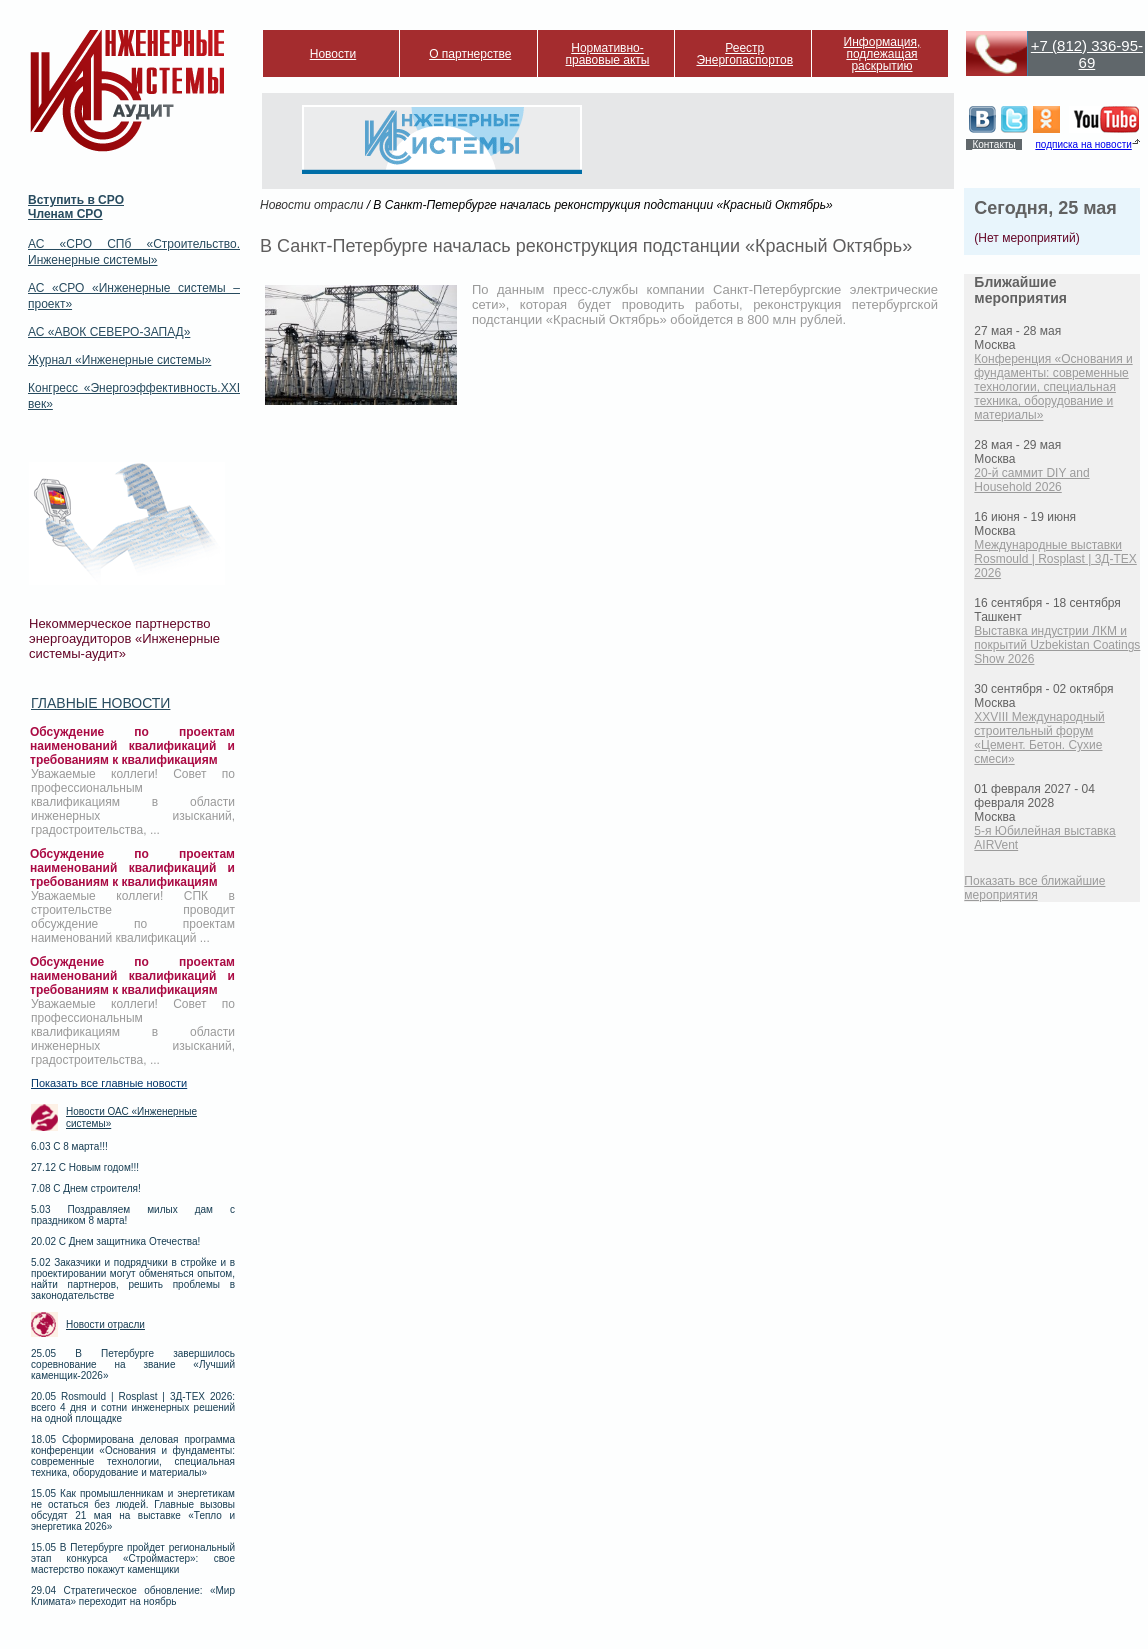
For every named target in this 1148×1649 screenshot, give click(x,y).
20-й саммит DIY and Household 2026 (1031, 480)
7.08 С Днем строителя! (86, 1188)
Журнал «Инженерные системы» (119, 360)
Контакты (993, 144)
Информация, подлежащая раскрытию (882, 54)
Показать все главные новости (109, 1083)
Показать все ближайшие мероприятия (1034, 888)
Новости (333, 54)
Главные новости (100, 703)
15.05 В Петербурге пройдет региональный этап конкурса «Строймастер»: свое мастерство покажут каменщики (133, 1558)
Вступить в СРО (76, 200)
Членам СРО (65, 214)
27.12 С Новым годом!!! (85, 1167)
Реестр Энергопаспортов (744, 54)
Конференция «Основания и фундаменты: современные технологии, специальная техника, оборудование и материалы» (1053, 387)
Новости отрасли (105, 1324)
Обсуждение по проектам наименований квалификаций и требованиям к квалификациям (132, 746)
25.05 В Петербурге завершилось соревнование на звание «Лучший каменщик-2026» (133, 1364)
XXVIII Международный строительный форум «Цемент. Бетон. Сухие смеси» (1039, 738)
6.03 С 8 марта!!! (69, 1146)
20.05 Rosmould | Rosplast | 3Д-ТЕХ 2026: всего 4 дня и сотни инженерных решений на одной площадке (133, 1407)
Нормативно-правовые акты (608, 54)
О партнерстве (470, 54)
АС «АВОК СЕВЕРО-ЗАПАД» (109, 332)
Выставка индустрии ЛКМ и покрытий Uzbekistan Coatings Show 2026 (1057, 645)
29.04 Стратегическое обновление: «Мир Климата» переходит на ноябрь (133, 1596)
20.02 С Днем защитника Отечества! (115, 1241)
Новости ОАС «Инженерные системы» (131, 1117)
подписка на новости (1083, 144)
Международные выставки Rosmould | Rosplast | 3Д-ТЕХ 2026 (1055, 559)
